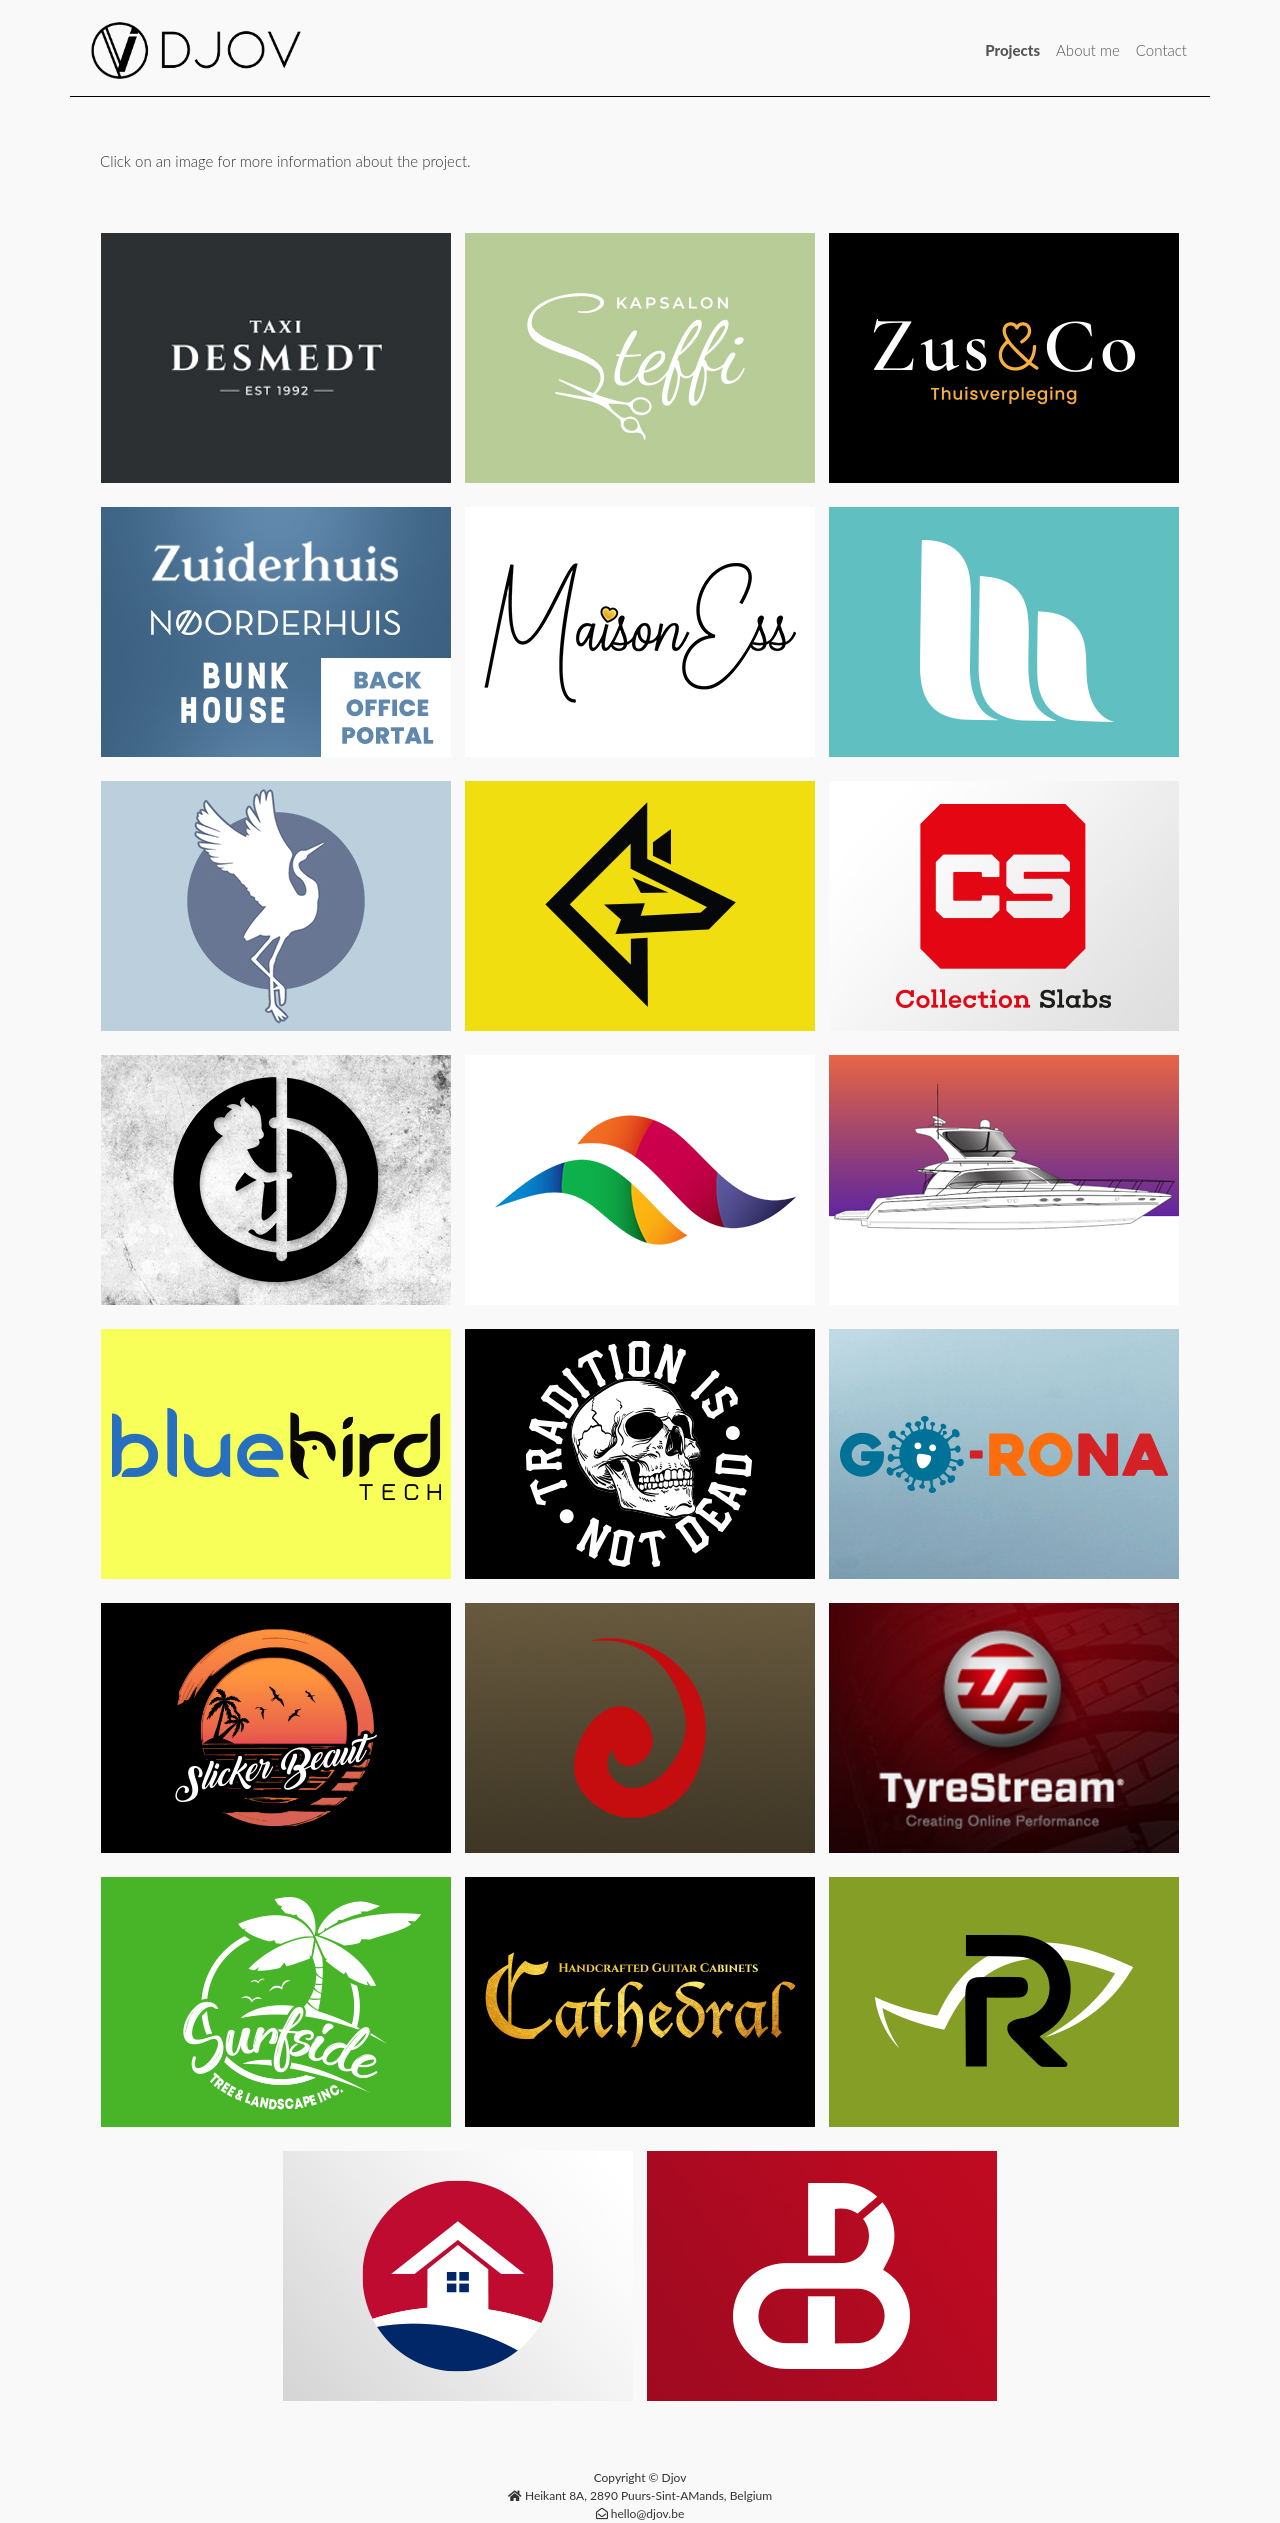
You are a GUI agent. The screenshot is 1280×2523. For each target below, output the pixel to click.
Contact (1161, 50)
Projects (1012, 50)
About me (1088, 50)
